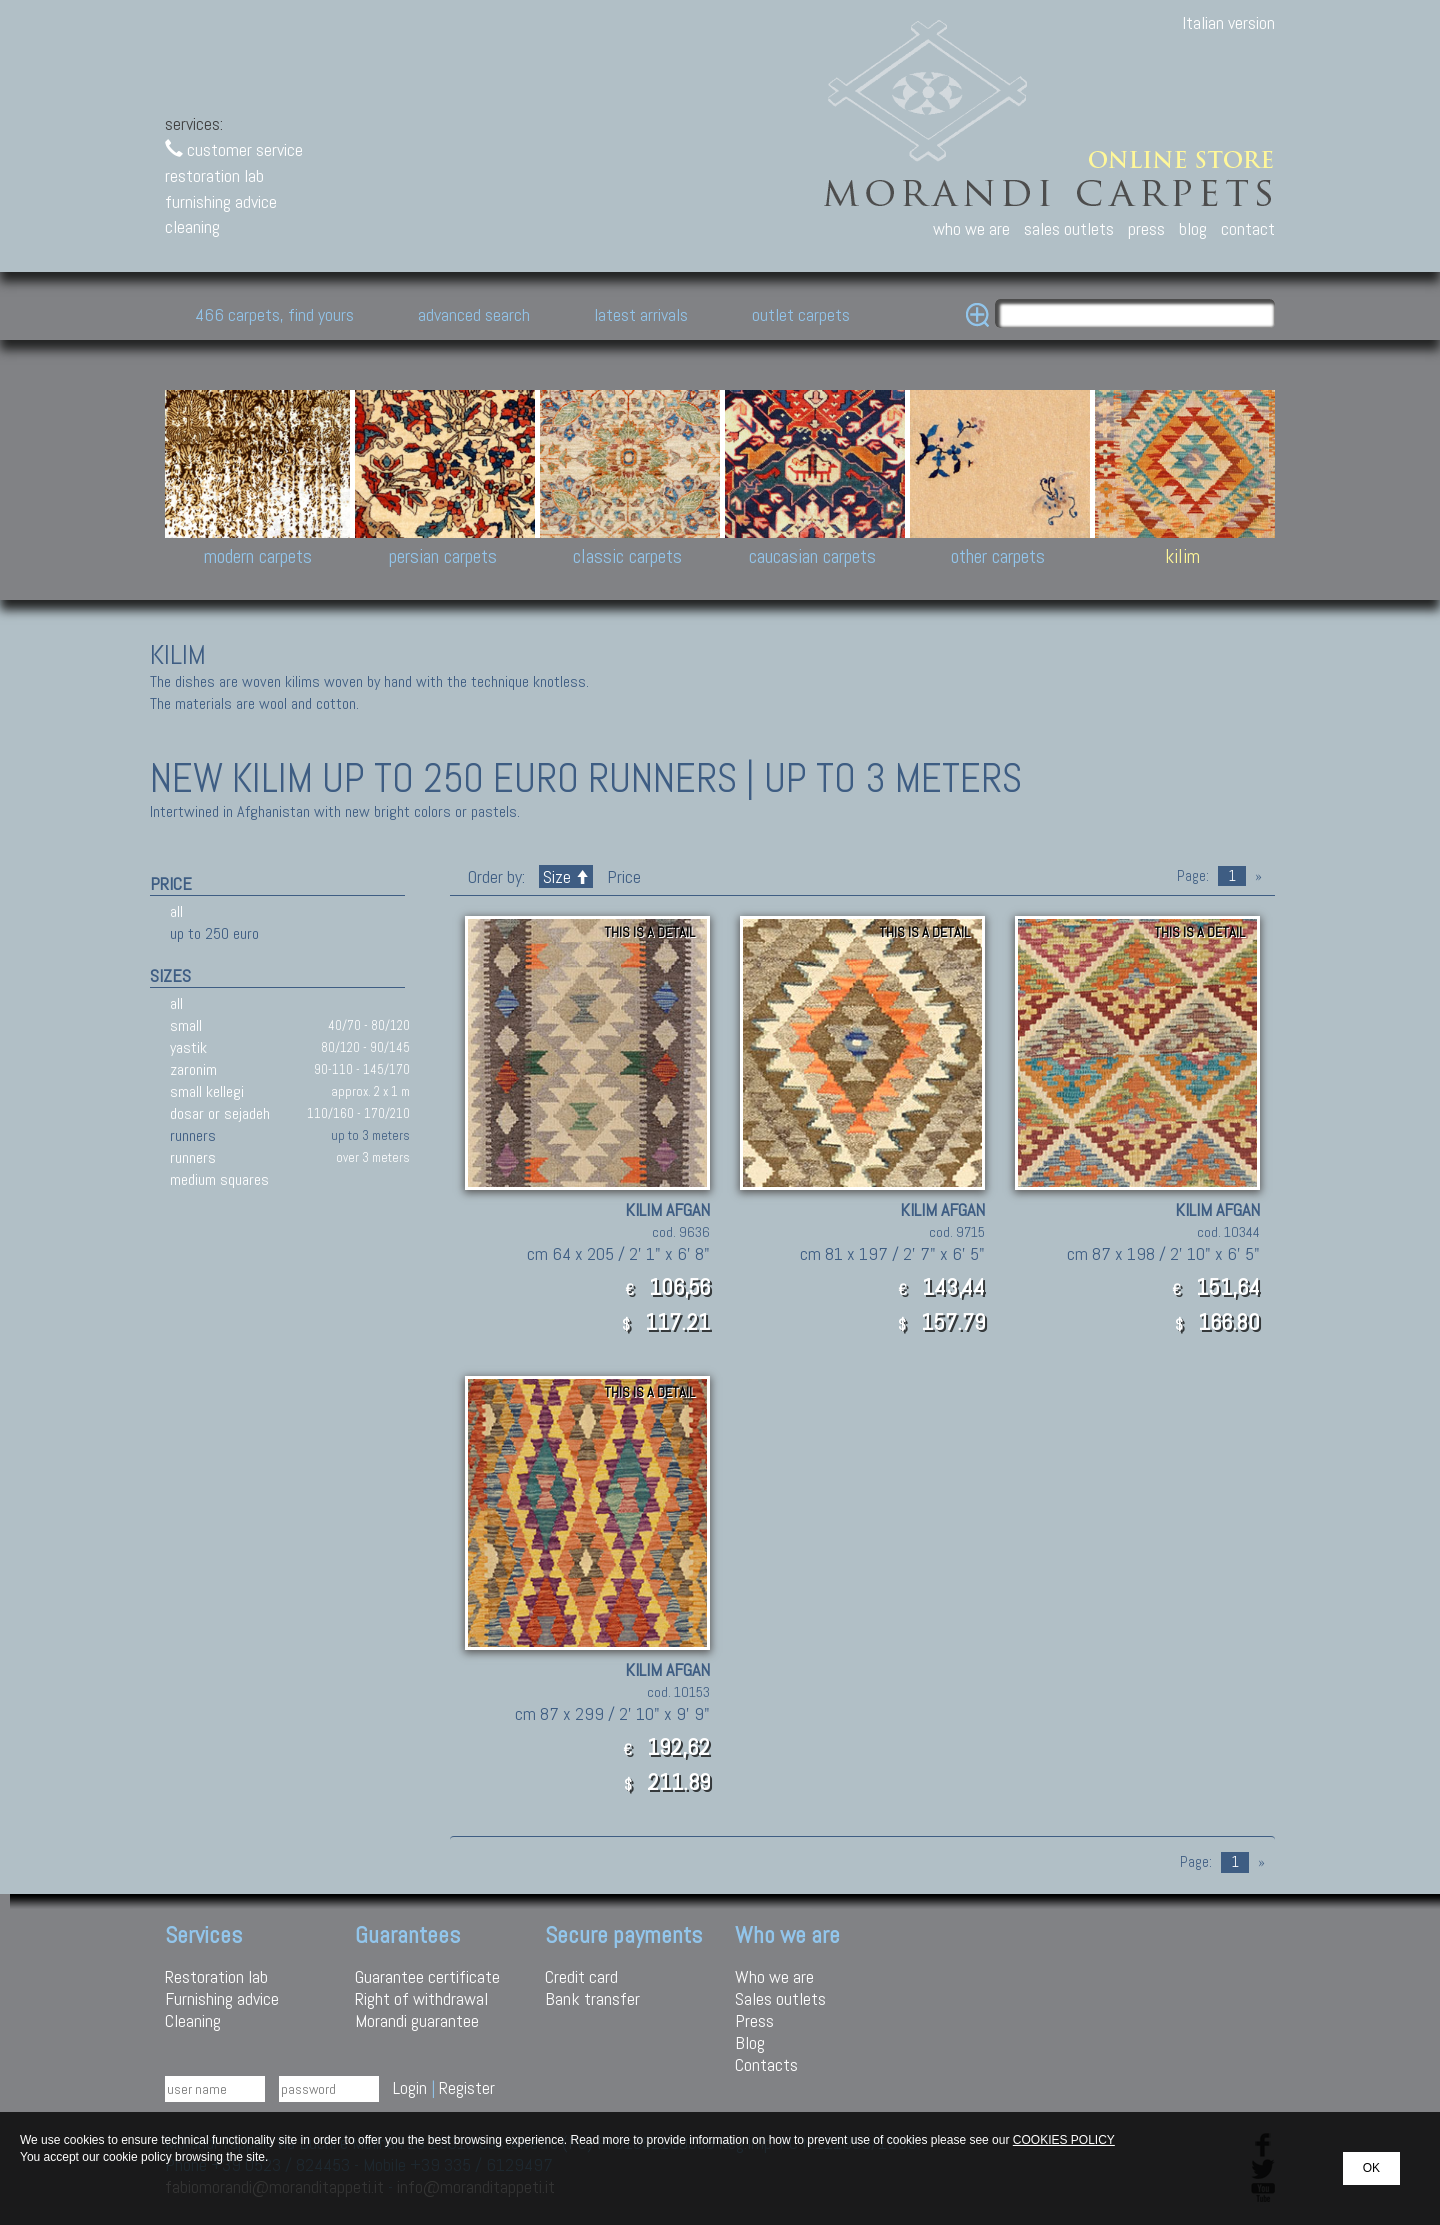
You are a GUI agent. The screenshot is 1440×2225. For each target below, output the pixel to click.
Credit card (581, 1976)
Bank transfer (592, 1998)
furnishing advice (221, 201)
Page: (1193, 876)
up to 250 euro (214, 933)
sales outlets (1069, 228)
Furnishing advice (222, 1998)
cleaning (192, 226)
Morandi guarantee (417, 2020)
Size (566, 876)
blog (1193, 228)
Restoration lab (216, 1976)
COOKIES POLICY (1064, 2140)
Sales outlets (780, 1998)
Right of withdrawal (421, 1998)
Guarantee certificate (427, 1976)
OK (1371, 2168)
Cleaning (193, 2020)
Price (622, 876)
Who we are (774, 1976)
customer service (234, 149)
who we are (971, 228)
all (176, 911)
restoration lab (214, 175)
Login (410, 2087)
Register (467, 2087)
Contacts (766, 2064)
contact (1248, 228)
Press (754, 2020)
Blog (750, 2042)
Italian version (1228, 22)
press (1146, 228)
